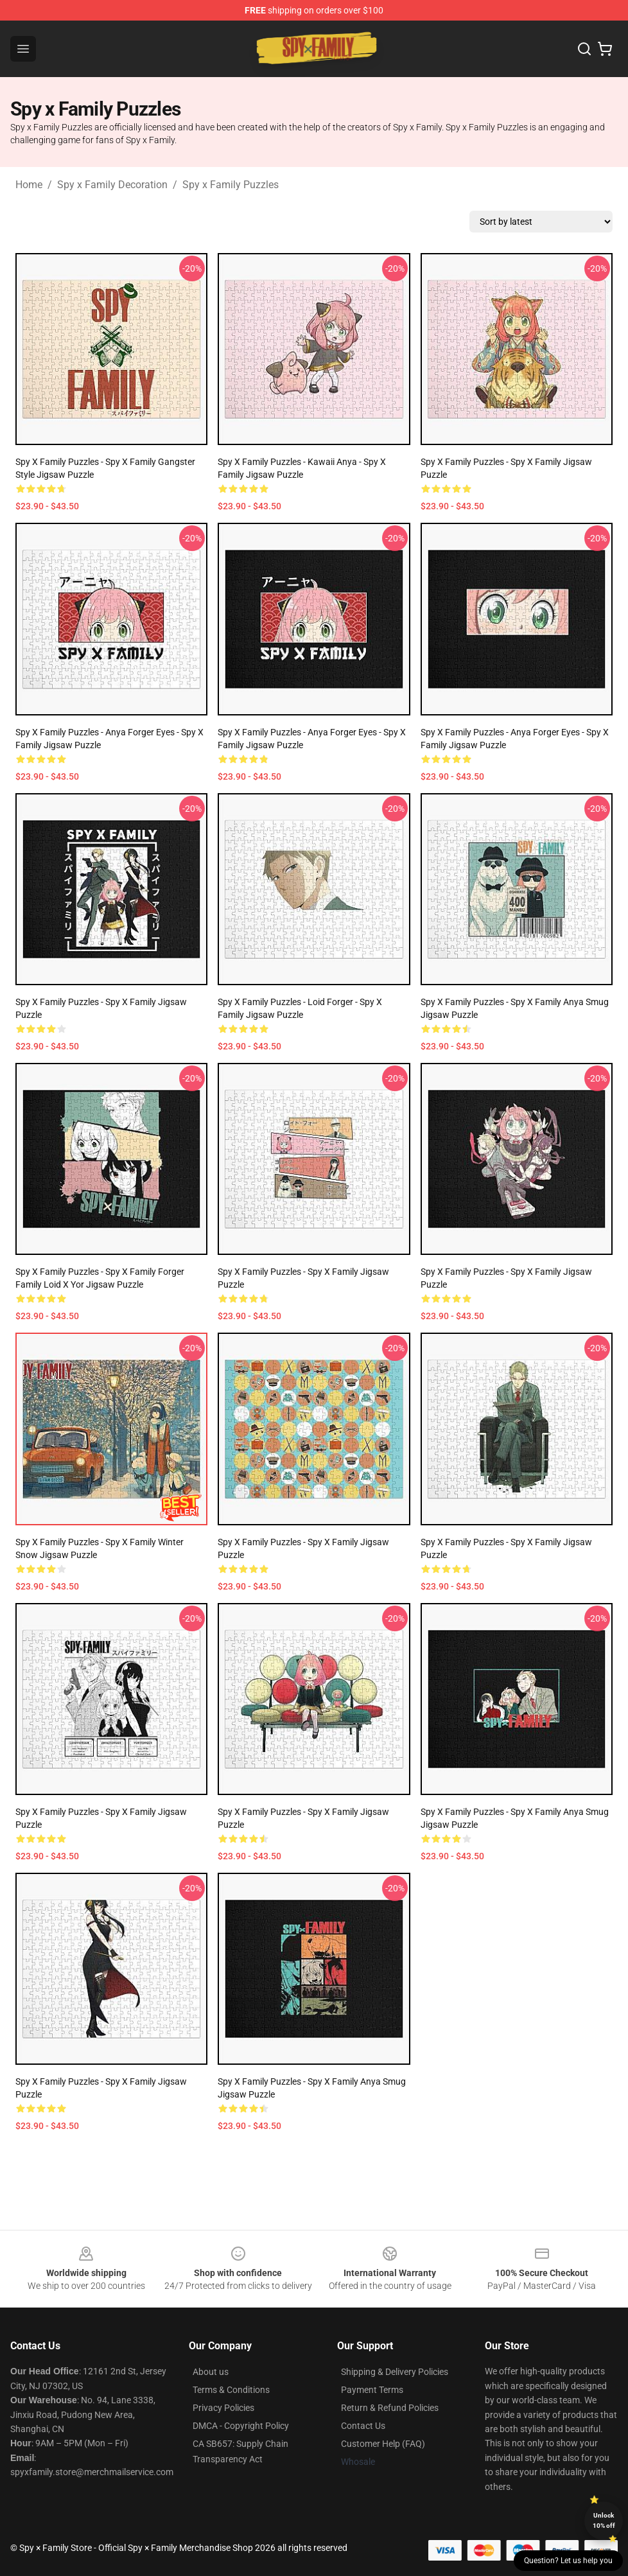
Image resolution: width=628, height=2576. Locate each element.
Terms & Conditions (231, 2390)
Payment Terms (372, 2390)
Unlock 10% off (604, 2520)
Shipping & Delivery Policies (394, 2372)
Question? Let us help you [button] (568, 2560)
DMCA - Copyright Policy (241, 2426)
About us (211, 2372)
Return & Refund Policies (390, 2408)
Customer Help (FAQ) (383, 2444)
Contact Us (363, 2426)
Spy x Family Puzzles (230, 185)
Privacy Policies (223, 2408)
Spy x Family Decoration (112, 185)
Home (28, 185)
